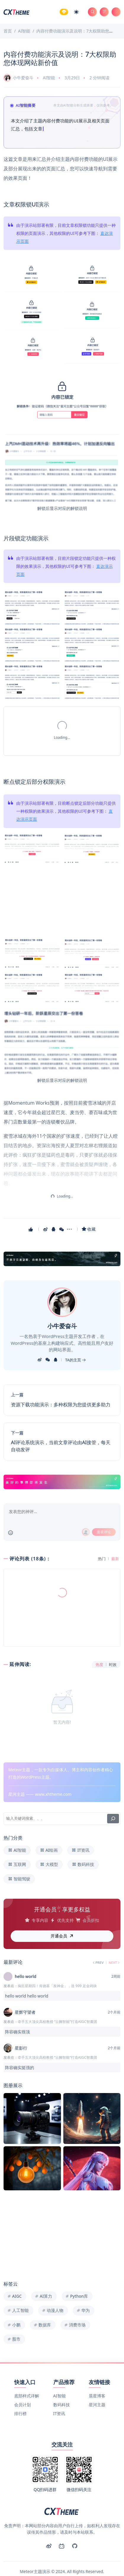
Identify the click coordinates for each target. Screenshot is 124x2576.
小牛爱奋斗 (18, 78)
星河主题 (97, 2386)
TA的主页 (75, 1360)
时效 (113, 1664)
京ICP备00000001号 (36, 2563)
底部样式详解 (26, 2378)
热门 (102, 1559)
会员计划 (22, 2386)
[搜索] (113, 1800)
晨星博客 (97, 2378)
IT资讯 (59, 2395)
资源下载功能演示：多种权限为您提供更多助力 (60, 1404)
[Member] (64, 11)
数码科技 (61, 2386)
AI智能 (49, 77)
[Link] (62, 1259)
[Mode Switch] (76, 11)
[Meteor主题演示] (17, 11)
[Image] (32, 275)
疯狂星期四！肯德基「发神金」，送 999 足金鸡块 (57, 1967)
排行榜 (20, 2395)
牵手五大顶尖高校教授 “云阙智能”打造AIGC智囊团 (57, 2003)
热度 (99, 1664)
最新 (115, 1559)
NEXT (114, 1944)
